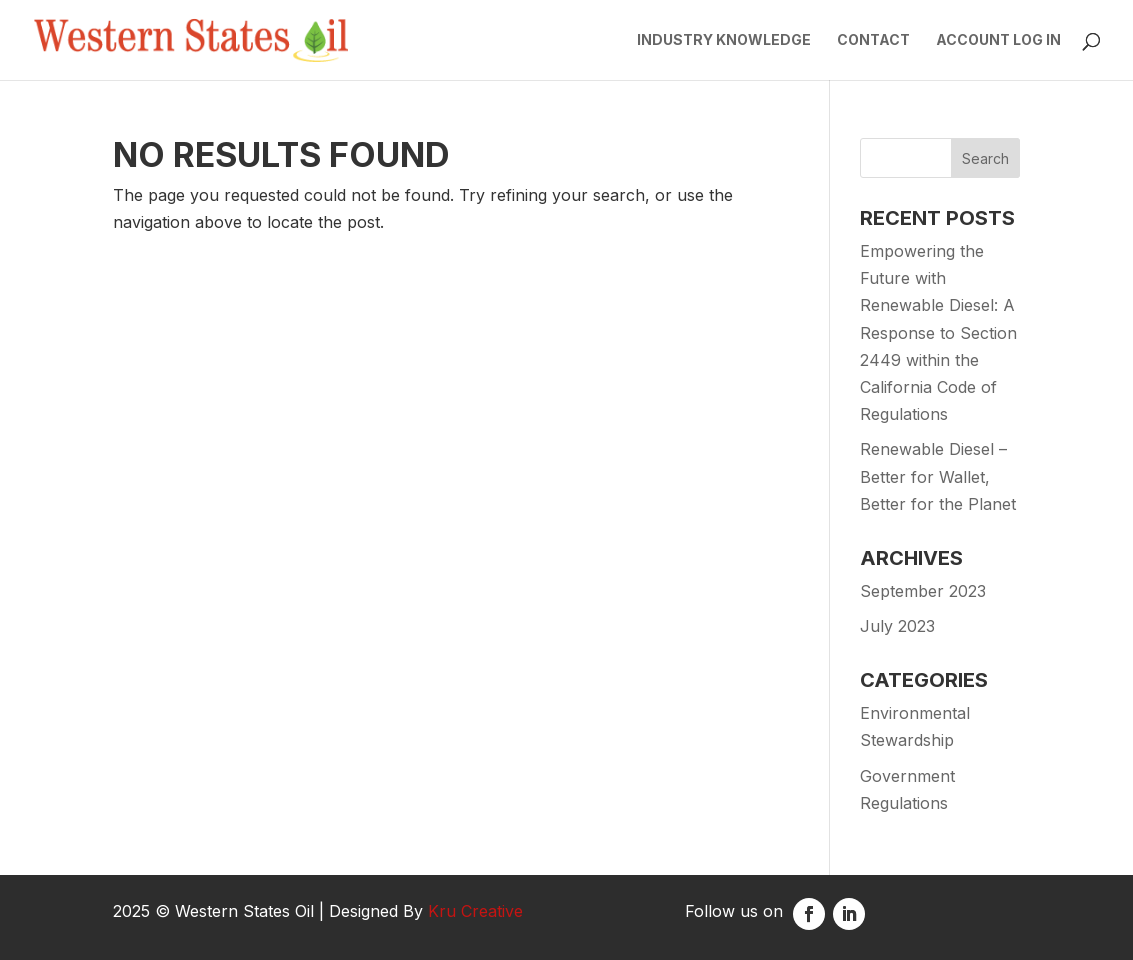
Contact (873, 40)
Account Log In (998, 40)
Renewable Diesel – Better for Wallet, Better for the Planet (938, 476)
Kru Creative (475, 911)
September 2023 (923, 591)
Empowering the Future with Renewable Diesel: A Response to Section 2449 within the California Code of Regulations (938, 332)
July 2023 (897, 626)
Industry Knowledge (724, 40)
